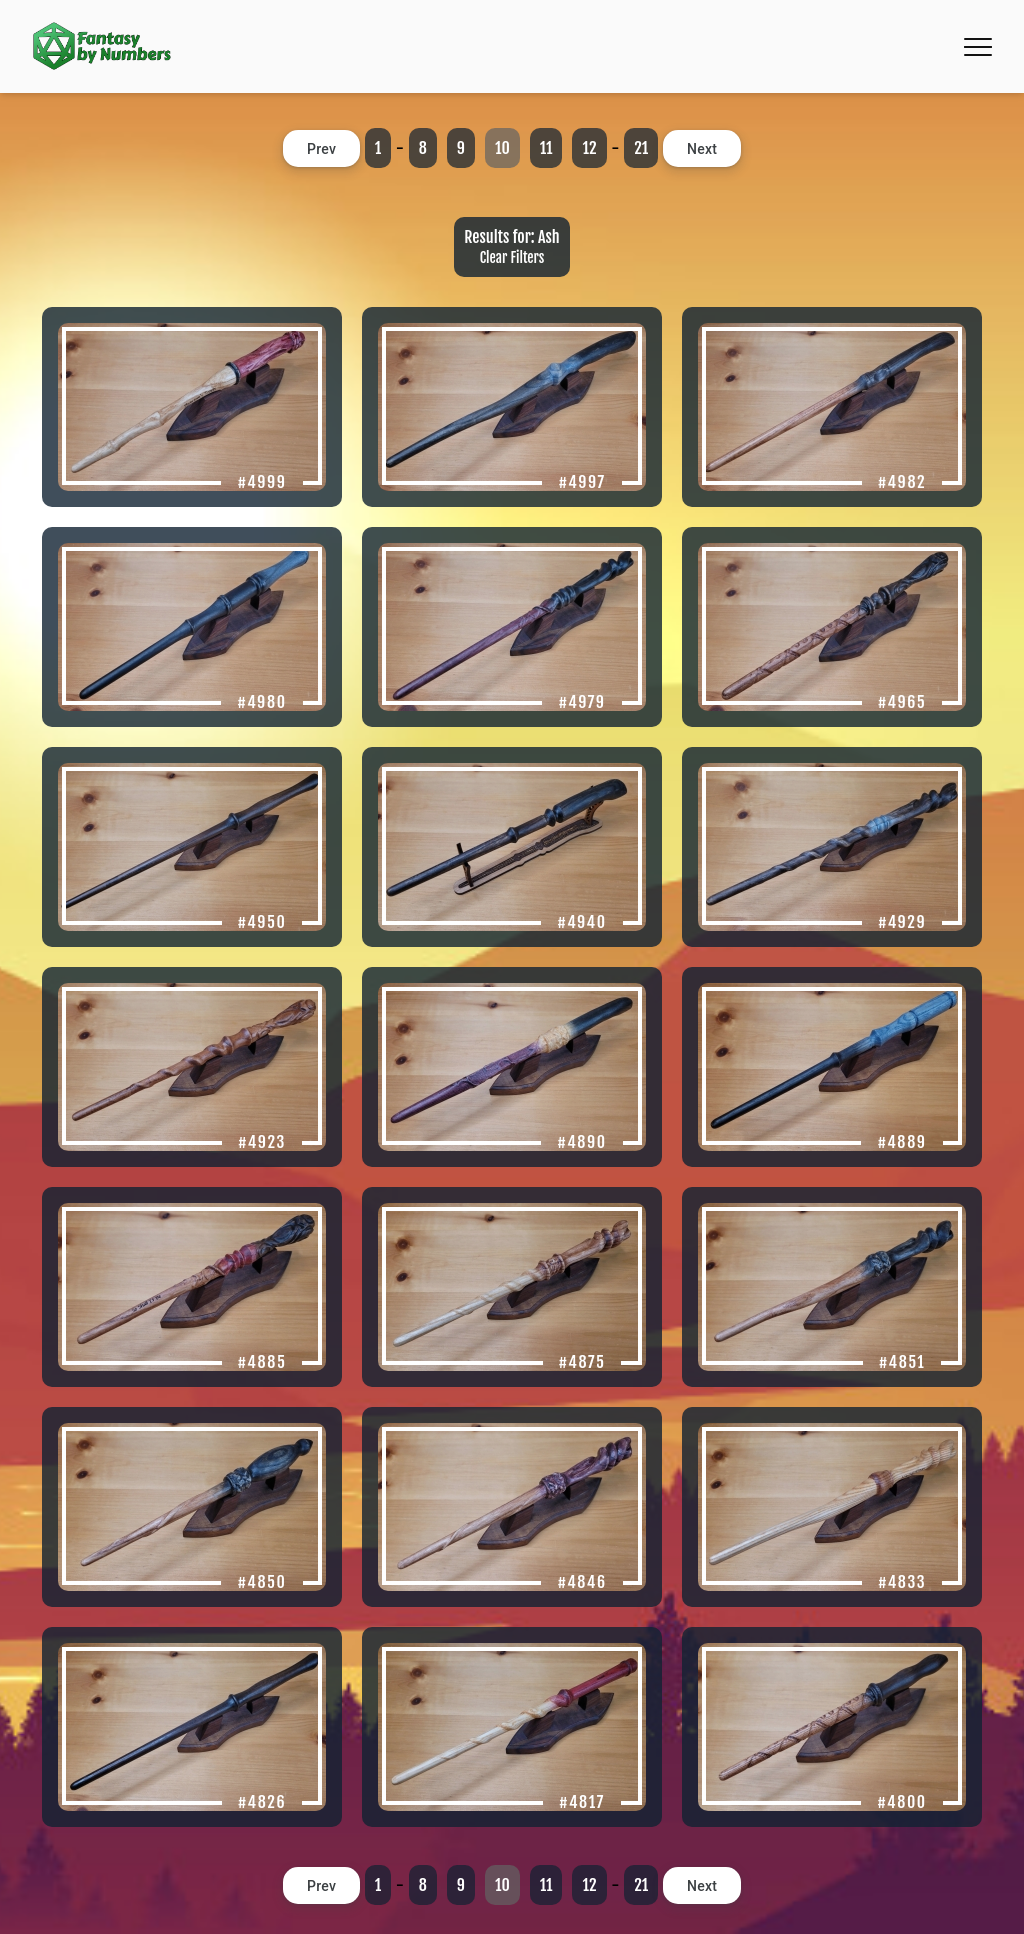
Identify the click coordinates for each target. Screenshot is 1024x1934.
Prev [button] (321, 149)
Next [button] (702, 149)
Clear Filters (512, 257)
